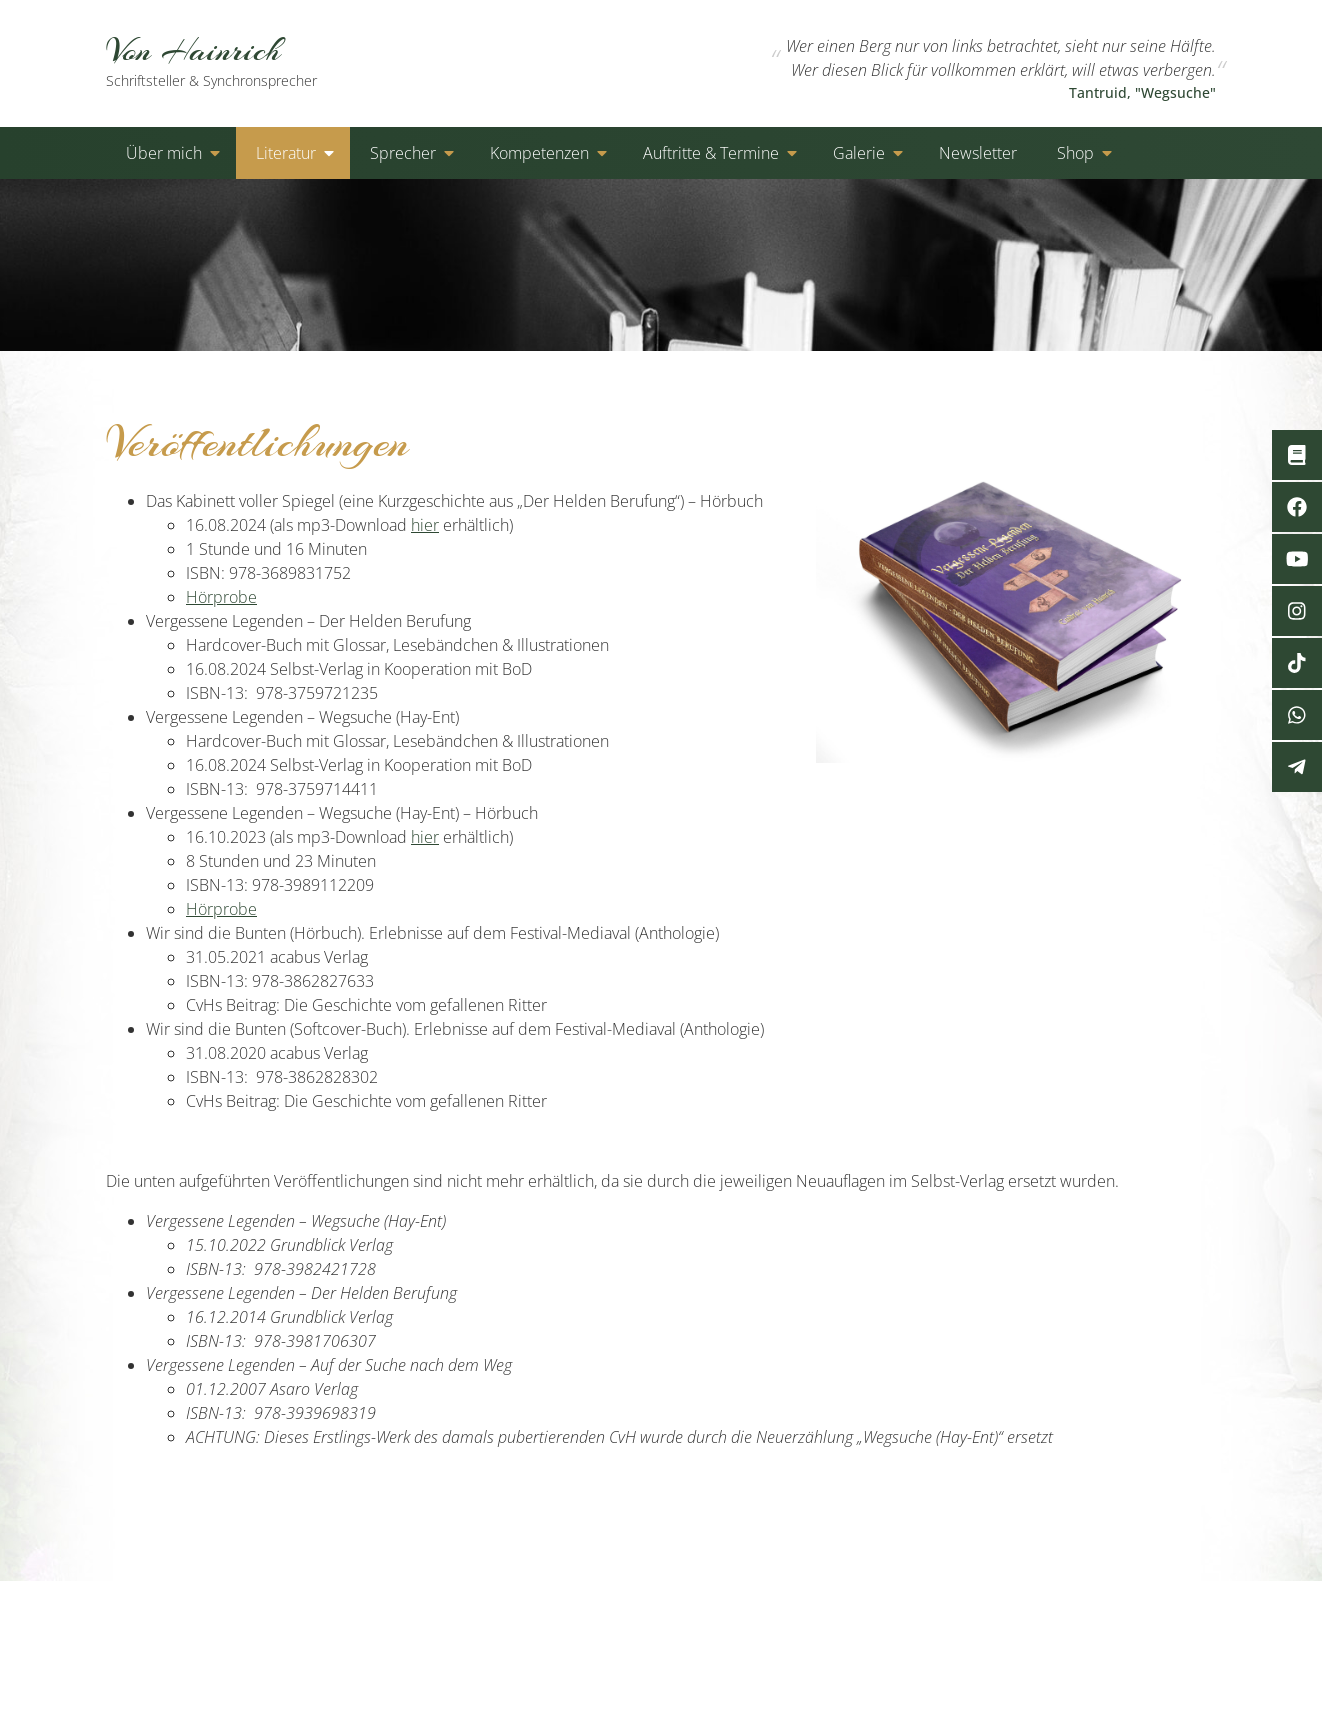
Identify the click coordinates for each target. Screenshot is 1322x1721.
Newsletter (978, 153)
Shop (1075, 153)
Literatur (286, 153)
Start (823, 1605)
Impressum (1176, 1605)
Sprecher (403, 153)
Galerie (859, 153)
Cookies (1083, 1605)
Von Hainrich (233, 59)
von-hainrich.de (290, 1605)
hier (425, 525)
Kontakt (891, 1605)
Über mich (164, 153)
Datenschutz (986, 1605)
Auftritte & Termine (711, 153)
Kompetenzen (539, 153)
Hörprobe (221, 597)
